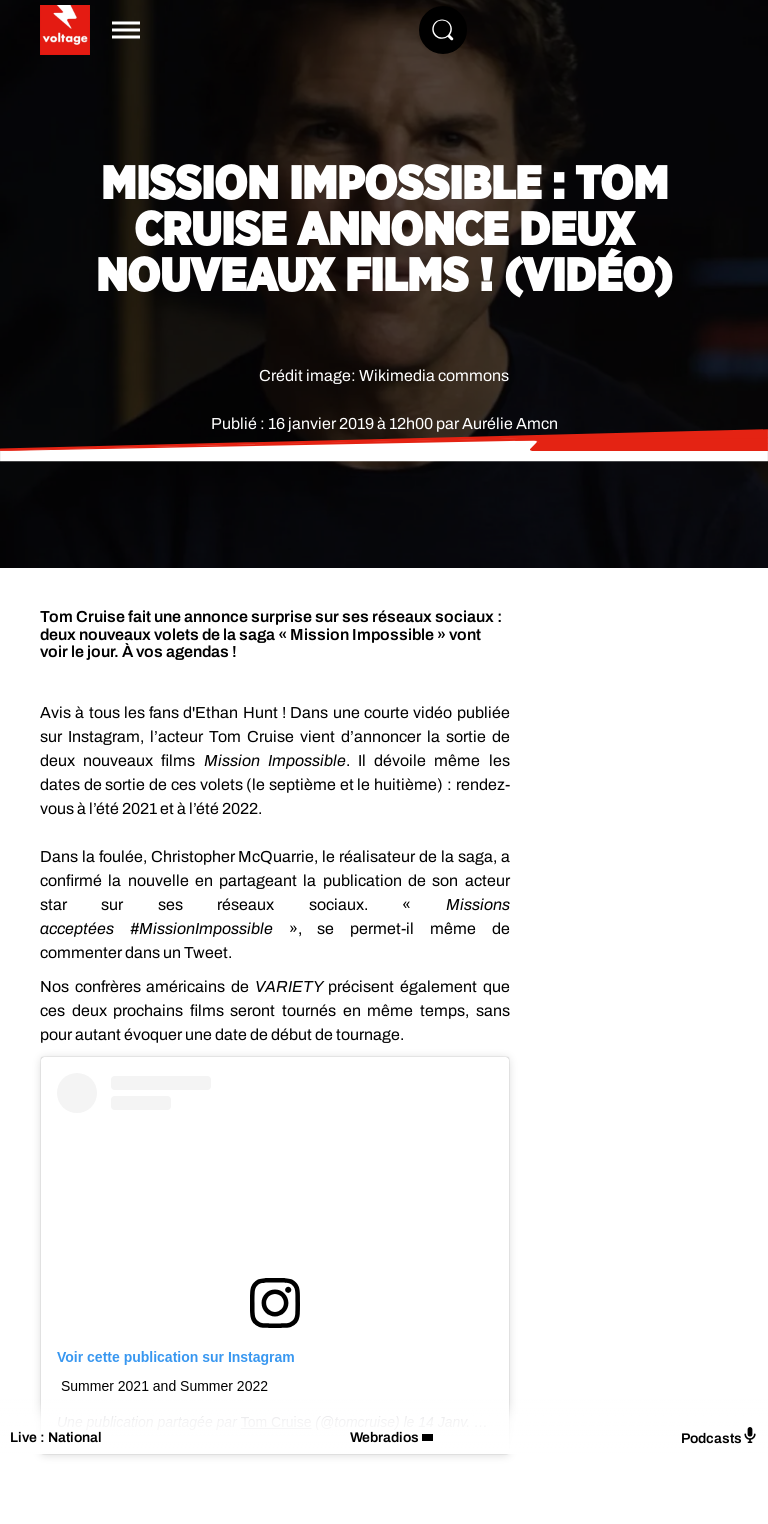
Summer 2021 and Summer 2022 (164, 1386)
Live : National (56, 1437)
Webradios (384, 1437)
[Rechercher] (443, 30)
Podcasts (719, 1436)
